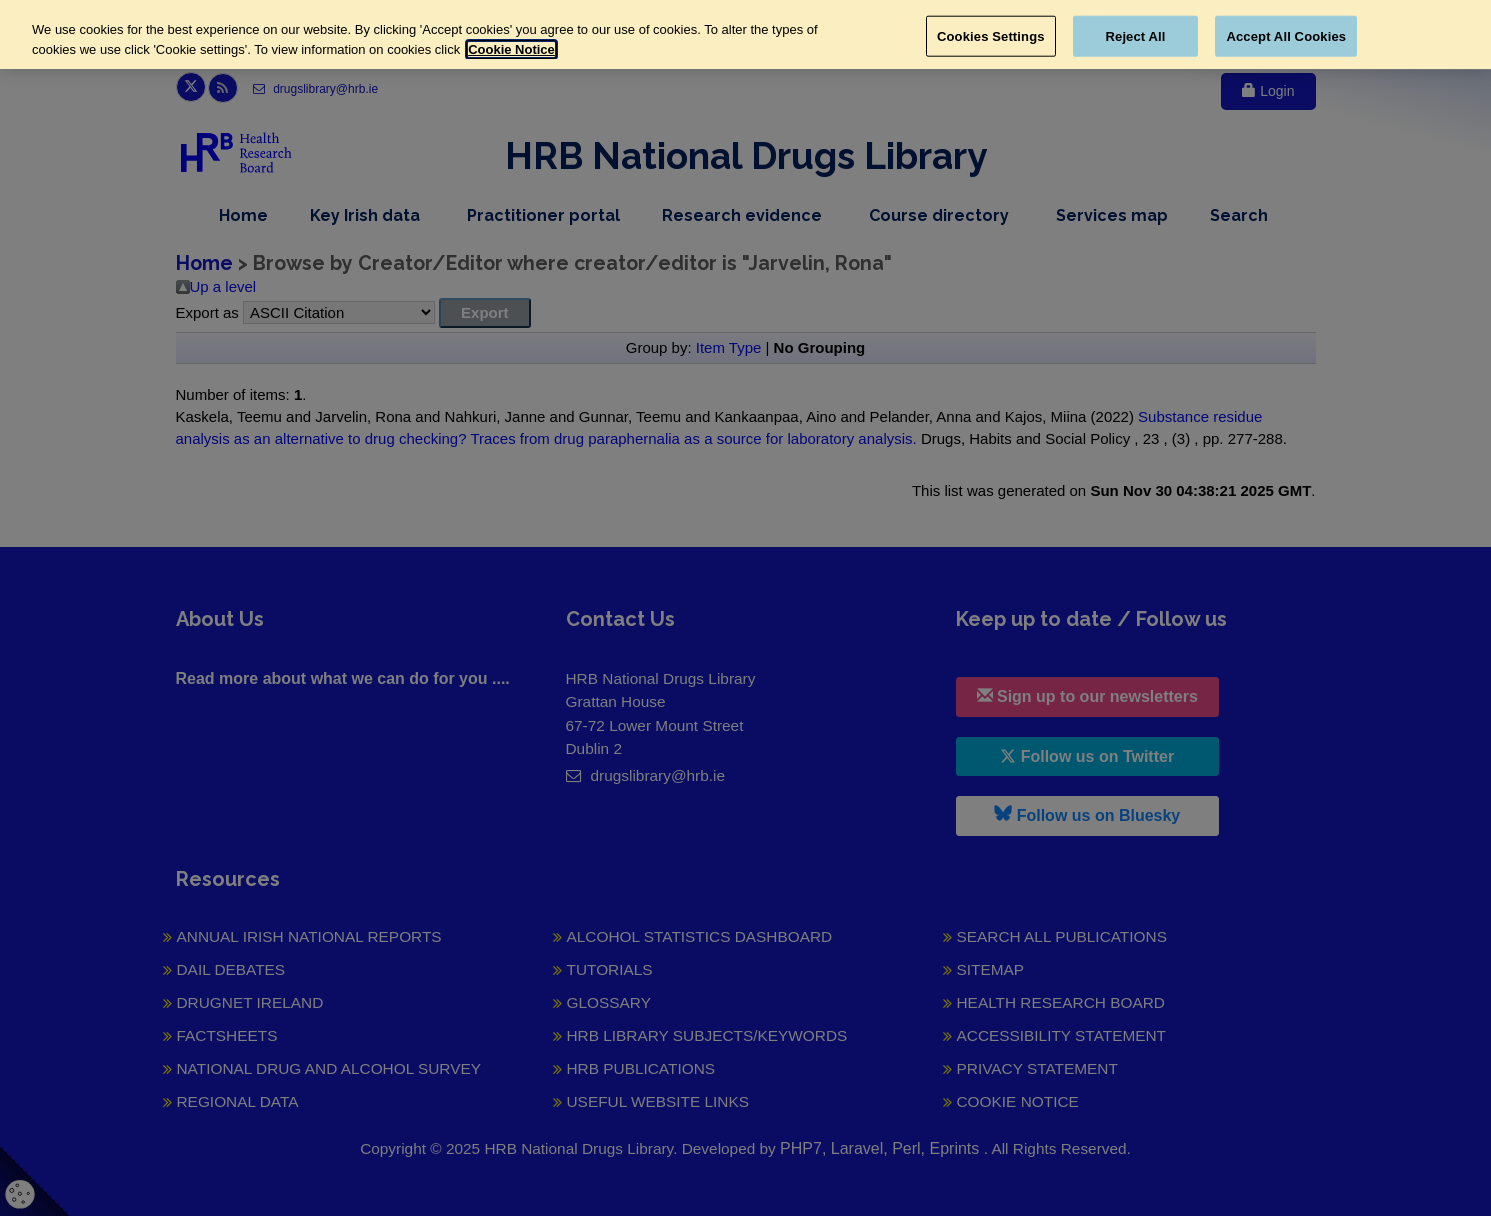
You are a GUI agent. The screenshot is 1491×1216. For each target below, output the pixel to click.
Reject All (1136, 35)
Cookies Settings (991, 35)
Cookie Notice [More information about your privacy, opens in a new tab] (511, 49)
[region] (745, 34)
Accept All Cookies (1286, 35)
